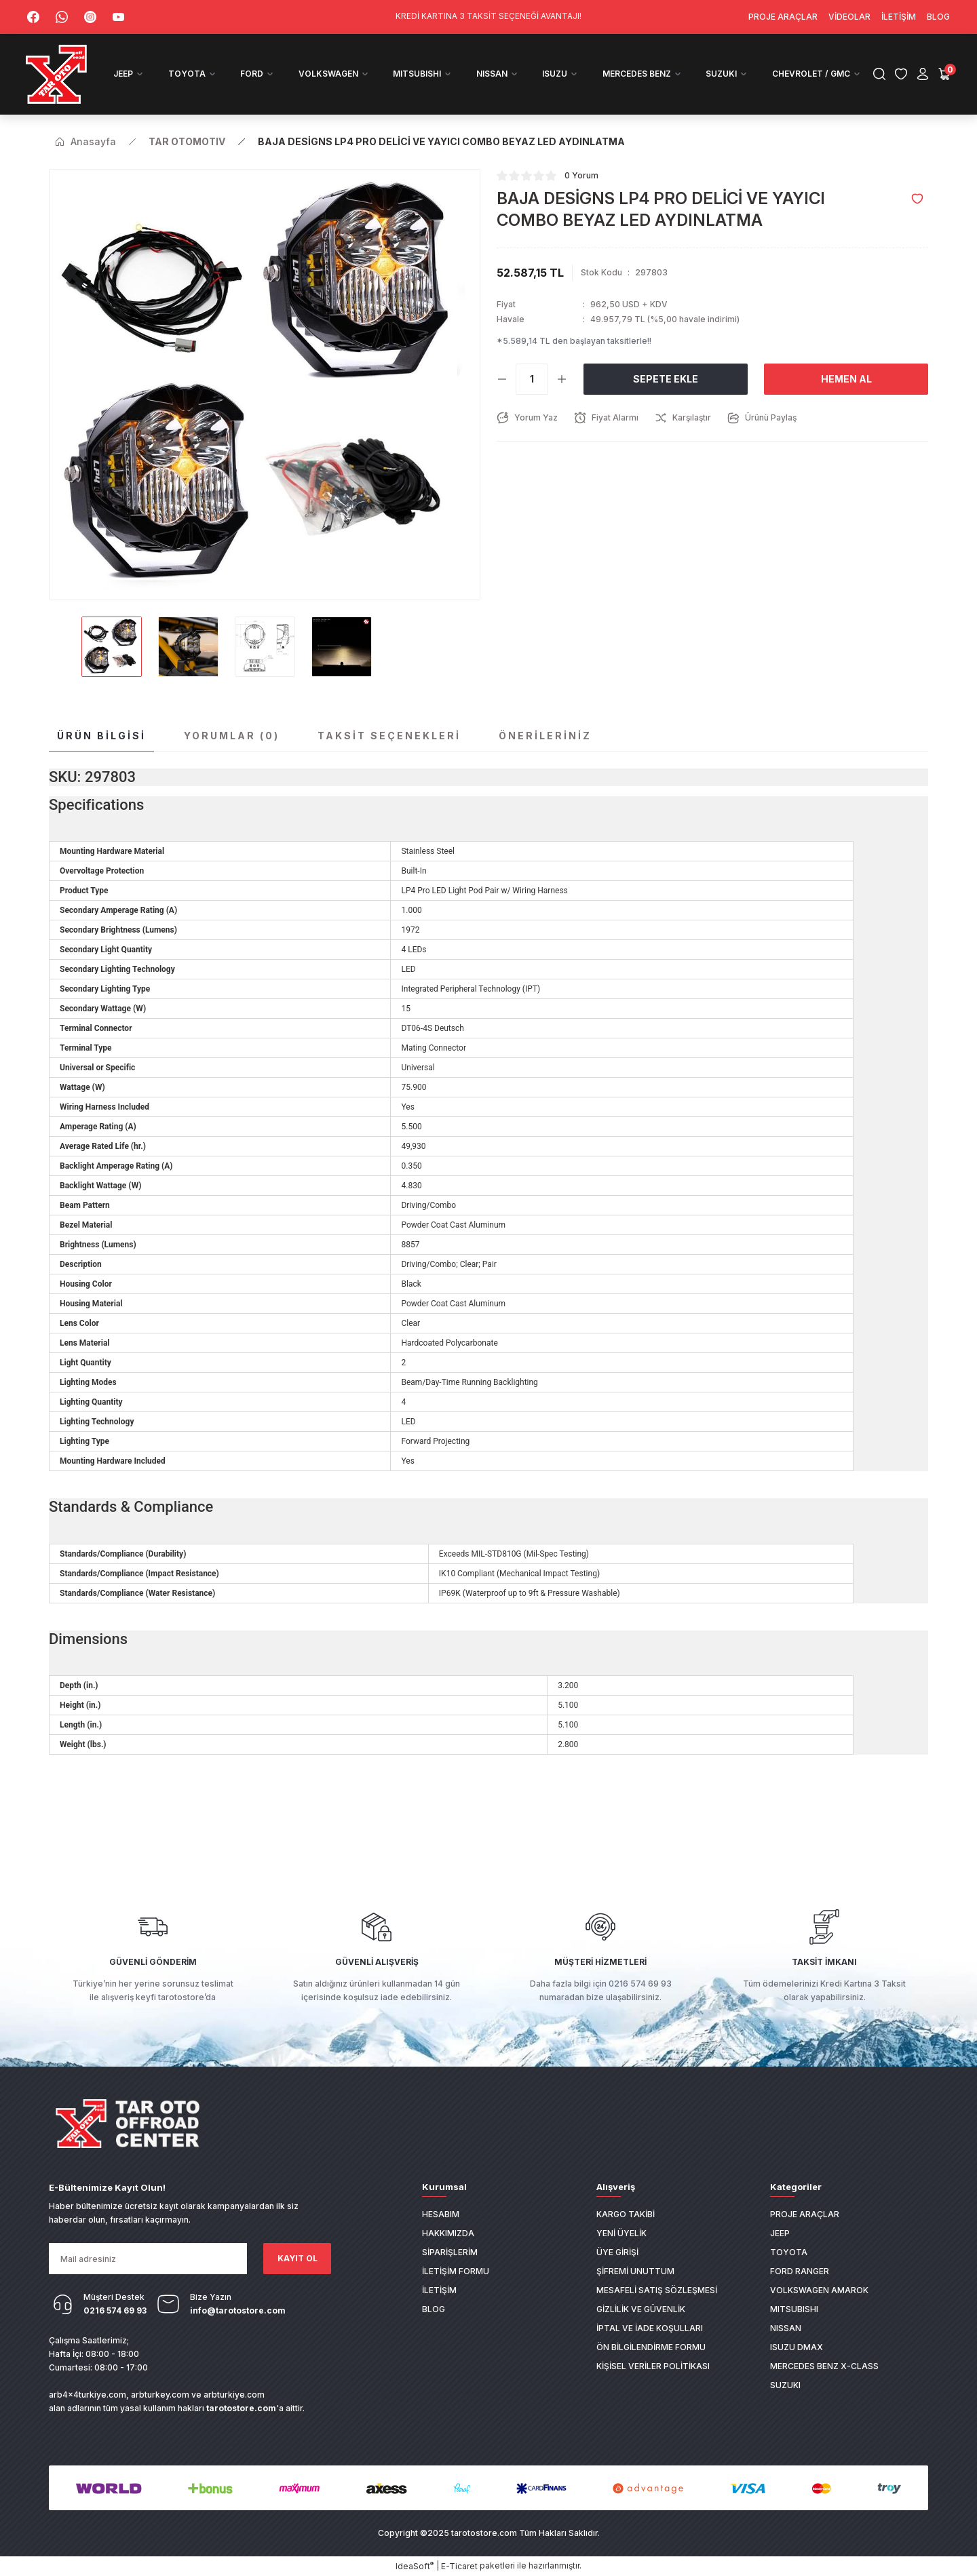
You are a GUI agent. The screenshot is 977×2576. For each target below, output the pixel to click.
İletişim (439, 2289)
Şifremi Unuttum (635, 2270)
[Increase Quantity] (561, 378)
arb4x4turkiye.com (87, 2394)
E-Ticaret (459, 2566)
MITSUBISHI (794, 2308)
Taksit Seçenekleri (389, 735)
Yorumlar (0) (232, 735)
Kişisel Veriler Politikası (653, 2365)
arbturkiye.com (234, 2394)
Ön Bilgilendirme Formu (651, 2346)
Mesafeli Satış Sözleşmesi (656, 2289)
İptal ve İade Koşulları (649, 2327)
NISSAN (785, 2327)
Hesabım (440, 2213)
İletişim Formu (455, 2270)
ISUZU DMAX (796, 2346)
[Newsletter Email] (148, 2258)
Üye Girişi (617, 2251)
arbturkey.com (160, 2394)
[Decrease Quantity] (502, 378)
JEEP (780, 2232)
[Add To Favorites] (917, 198)
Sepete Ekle (665, 378)
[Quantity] (532, 378)
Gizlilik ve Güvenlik (640, 2308)
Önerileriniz (545, 735)
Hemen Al (846, 378)
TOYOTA (788, 2251)
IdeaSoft (415, 2565)
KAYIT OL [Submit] (297, 2258)
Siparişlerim (450, 2251)
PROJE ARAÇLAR (804, 2213)
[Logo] (58, 74)
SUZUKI (785, 2384)
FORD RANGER (799, 2270)
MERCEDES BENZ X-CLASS (824, 2365)
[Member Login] (921, 74)
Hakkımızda (448, 2232)
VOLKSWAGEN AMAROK (819, 2289)
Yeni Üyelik (621, 2232)
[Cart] (943, 74)
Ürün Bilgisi (101, 735)
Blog (433, 2308)
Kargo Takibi (625, 2213)
